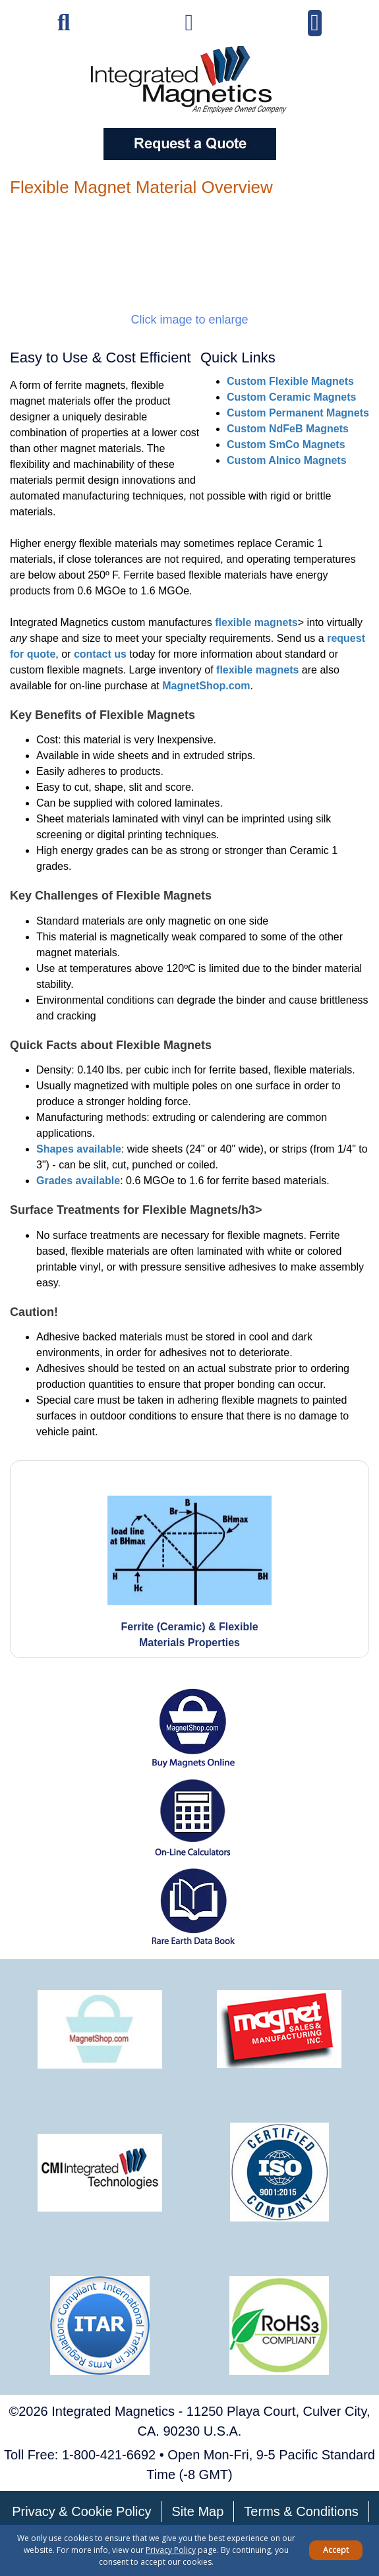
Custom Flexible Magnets (290, 381)
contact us (100, 654)
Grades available (78, 1180)
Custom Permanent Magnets (298, 412)
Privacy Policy (171, 2550)
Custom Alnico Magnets (287, 460)
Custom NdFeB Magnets (288, 428)
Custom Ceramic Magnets (292, 397)
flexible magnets (256, 622)
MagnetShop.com (206, 685)
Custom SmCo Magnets (286, 444)
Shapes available (78, 1149)
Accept (336, 2550)
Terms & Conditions (301, 2511)
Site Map (197, 2511)
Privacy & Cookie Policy (81, 2511)
